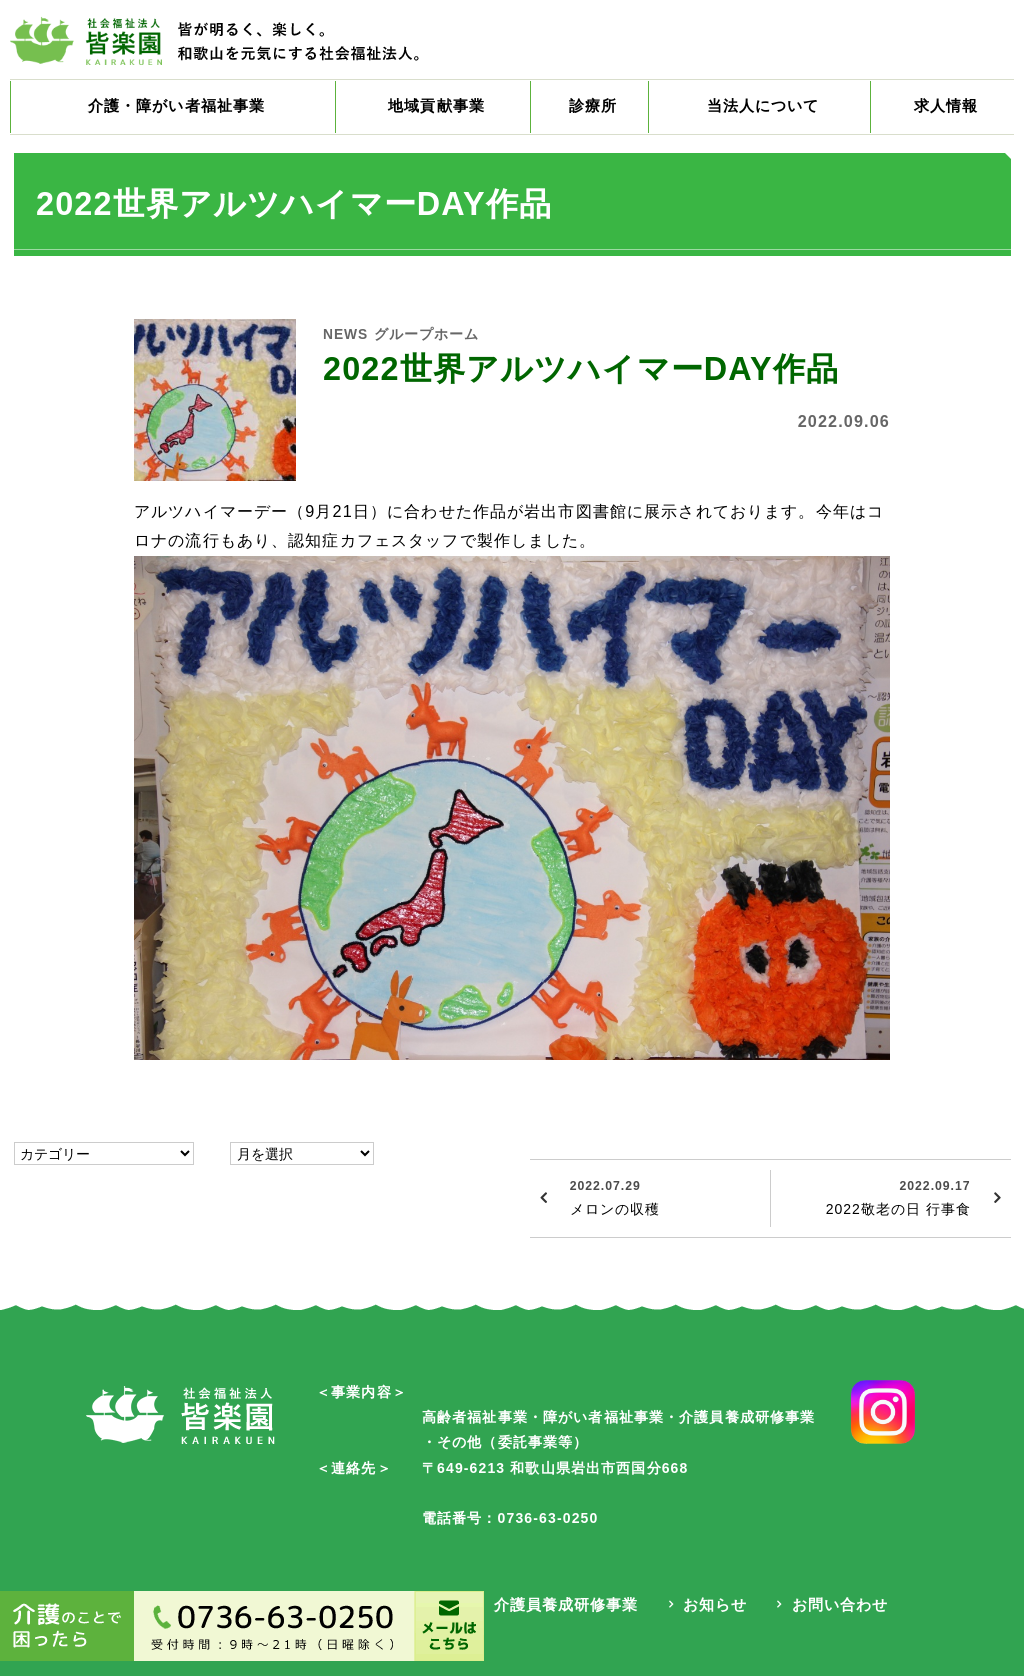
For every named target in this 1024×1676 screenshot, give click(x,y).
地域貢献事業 (450, 110)
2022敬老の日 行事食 (872, 1203)
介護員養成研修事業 (562, 1606)
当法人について (766, 110)
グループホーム (442, 340)
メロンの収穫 (663, 1203)
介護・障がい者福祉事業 (181, 110)
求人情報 (946, 110)
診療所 (601, 110)
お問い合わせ (836, 1606)
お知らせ (711, 1606)
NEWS (349, 340)
